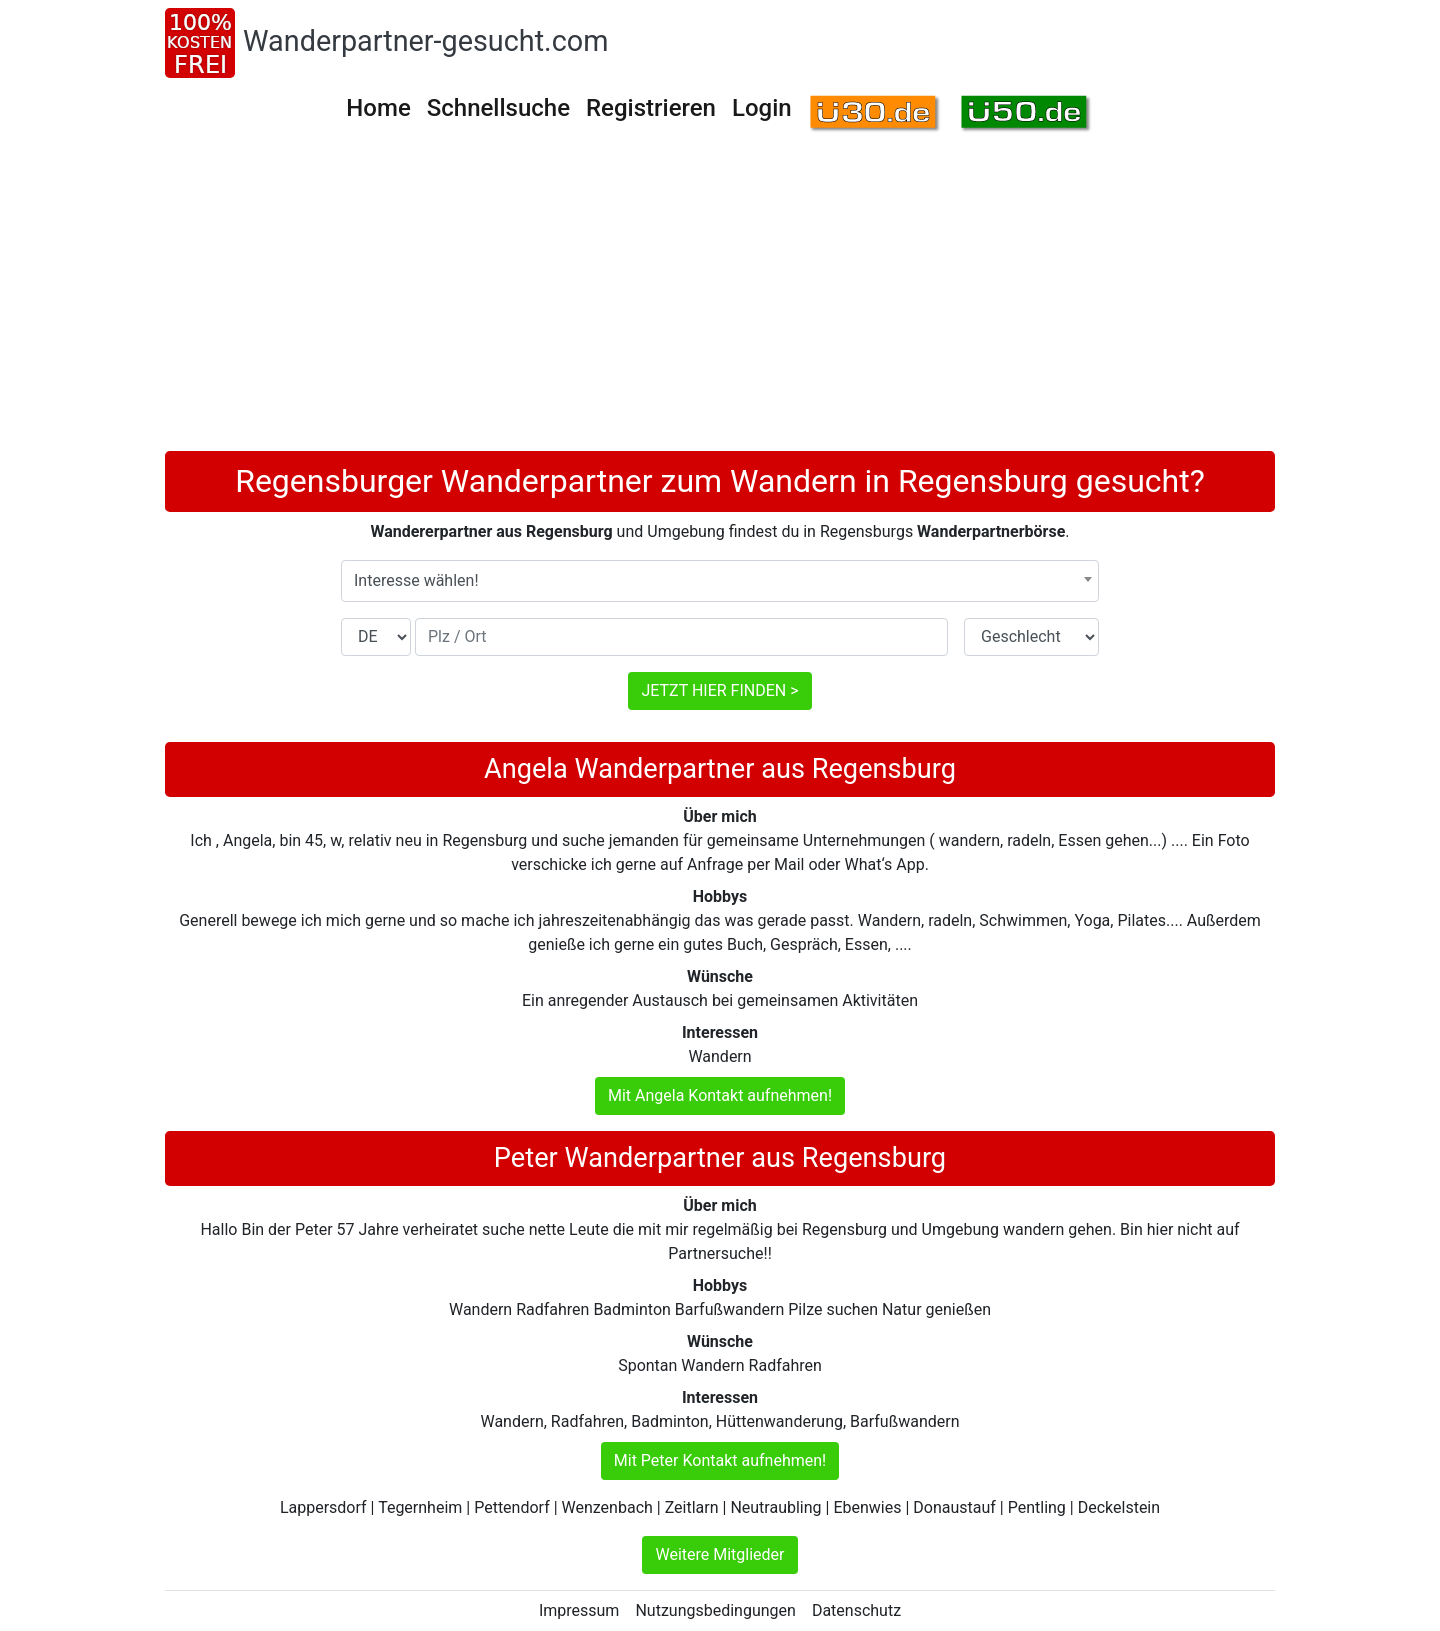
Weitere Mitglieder (719, 1554)
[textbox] (720, 581)
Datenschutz (856, 1610)
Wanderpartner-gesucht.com (425, 41)
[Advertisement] (720, 301)
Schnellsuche (498, 108)
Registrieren (651, 108)
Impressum (579, 1610)
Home (378, 108)
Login (762, 108)
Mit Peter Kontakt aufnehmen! (720, 1460)
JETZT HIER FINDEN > (719, 690)
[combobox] (720, 581)
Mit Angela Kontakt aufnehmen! (720, 1095)
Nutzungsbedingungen (715, 1610)
